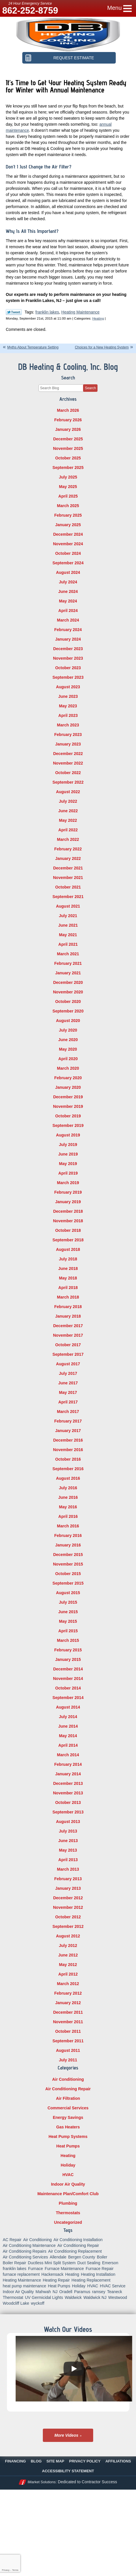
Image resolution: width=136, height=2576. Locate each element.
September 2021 (67, 896)
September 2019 (67, 1125)
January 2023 (68, 744)
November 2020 (68, 992)
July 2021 (68, 915)
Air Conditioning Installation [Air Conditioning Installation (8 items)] (78, 2239)
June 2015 (68, 1611)
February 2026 (68, 420)
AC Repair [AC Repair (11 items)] (12, 2239)
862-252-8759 (30, 10)
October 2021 (68, 887)
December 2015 (68, 1554)
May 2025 (68, 486)
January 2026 (68, 429)
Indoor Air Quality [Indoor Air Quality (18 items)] (18, 2291)
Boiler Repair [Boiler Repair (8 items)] (14, 2262)
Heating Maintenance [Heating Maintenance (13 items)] (22, 2280)
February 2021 (68, 963)
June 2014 (68, 1726)
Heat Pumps (68, 2146)
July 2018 (68, 1259)
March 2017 (68, 1411)
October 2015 (68, 1573)
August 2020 (68, 1020)
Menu (114, 8)
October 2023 (68, 667)
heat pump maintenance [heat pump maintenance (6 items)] (24, 2286)
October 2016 (68, 1459)
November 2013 (68, 1793)
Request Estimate (78, 57)
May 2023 (68, 706)
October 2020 (68, 1001)
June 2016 (68, 1497)
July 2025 (68, 477)
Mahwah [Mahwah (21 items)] (43, 2291)
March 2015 (68, 1640)
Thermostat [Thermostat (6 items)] (13, 2297)
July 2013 (68, 1831)
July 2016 (68, 1487)
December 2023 (68, 648)
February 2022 (68, 849)
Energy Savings (68, 2117)
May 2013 (68, 1850)
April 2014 (68, 1745)
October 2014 (68, 1688)
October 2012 (68, 1917)
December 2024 (68, 534)
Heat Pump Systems (68, 2136)
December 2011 (68, 2012)
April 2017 (68, 1402)
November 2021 (68, 877)
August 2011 (68, 2050)
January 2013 (68, 1888)
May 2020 (68, 1049)
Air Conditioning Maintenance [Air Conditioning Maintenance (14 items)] (29, 2245)
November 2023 (68, 658)
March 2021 (68, 954)
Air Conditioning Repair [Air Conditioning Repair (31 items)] (78, 2245)
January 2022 (68, 858)
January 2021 (68, 973)
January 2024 (68, 639)
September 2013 (67, 1812)
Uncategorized (68, 2222)
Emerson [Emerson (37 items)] (110, 2262)
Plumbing (68, 2203)
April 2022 (68, 830)
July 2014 (68, 1716)
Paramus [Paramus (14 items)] (82, 2291)
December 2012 (68, 1898)
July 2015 (68, 1602)
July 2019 (68, 1144)
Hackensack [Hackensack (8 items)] (52, 2274)
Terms (15, 2570)
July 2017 (68, 1373)
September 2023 (67, 677)
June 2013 (68, 1840)
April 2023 (68, 715)
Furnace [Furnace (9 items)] (35, 2268)
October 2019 (68, 1116)
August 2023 (68, 687)
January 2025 (68, 524)
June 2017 (68, 1383)
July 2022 (68, 801)
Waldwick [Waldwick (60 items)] (73, 2297)
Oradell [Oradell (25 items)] (65, 2291)
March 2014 (68, 1754)
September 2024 (67, 563)
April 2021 (68, 944)
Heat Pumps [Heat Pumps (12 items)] (59, 2286)
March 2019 (68, 1182)
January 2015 (68, 1659)
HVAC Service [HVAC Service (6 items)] (112, 2286)
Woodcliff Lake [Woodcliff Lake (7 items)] (16, 2303)
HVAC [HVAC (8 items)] (92, 2286)
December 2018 (68, 1211)
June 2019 (68, 1154)
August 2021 (68, 906)
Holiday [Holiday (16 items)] (79, 2286)
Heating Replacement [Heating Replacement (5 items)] (91, 2280)
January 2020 (68, 1087)
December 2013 (68, 1783)
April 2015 (68, 1631)
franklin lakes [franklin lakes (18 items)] (14, 2268)
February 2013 (68, 1878)
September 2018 (67, 1240)
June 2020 (68, 1039)
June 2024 (68, 591)
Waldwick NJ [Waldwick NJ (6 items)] (94, 2297)
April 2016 (68, 1516)
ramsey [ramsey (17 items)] (98, 2291)
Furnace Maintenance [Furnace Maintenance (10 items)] (64, 2268)
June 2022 (68, 810)
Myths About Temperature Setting (32, 347)
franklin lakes (47, 312)
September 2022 (67, 782)
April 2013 (68, 1859)
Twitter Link (14, 312)
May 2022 (68, 820)
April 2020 (68, 1058)
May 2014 (68, 1735)
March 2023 (68, 725)
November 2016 (68, 1449)
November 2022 (68, 763)
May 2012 (68, 1964)
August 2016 (68, 1478)
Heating (98, 318)
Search (90, 388)
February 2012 (68, 1993)
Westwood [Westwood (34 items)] (117, 2297)
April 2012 (68, 1974)
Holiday (68, 2165)
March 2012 (68, 1983)
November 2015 (68, 1564)
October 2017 (68, 1344)
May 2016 (68, 1507)
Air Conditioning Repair (68, 2089)
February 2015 (68, 1650)
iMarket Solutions (41, 2482)
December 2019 (68, 1097)
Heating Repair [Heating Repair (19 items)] (56, 2280)
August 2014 (68, 1707)
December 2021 (68, 868)
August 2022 (68, 791)
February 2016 (68, 1535)
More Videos (66, 2435)
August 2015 (68, 1592)
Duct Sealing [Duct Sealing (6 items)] (88, 2262)
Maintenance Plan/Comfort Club (68, 2193)
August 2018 (68, 1249)
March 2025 (68, 505)
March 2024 (68, 620)
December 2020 (68, 982)
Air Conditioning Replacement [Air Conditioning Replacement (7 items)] (75, 2251)
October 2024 (68, 553)
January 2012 (68, 2002)
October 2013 (68, 1802)
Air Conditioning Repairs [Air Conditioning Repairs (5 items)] (24, 2251)
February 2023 (68, 734)
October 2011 (68, 2031)
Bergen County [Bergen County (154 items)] (81, 2257)
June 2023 (68, 696)
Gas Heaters (68, 2127)
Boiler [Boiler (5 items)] (102, 2257)
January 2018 (68, 1316)
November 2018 (68, 1221)
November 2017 (68, 1335)
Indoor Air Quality (68, 2184)
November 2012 (68, 1907)
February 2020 (68, 1077)
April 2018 (68, 1287)
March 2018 (68, 1297)
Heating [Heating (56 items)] (72, 2274)
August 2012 (68, 1936)
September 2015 (67, 1583)
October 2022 (68, 772)
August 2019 (68, 1135)
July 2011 (68, 2060)
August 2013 (68, 1821)
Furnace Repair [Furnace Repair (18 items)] (100, 2268)
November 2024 (68, 543)
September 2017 (67, 1354)
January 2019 (68, 1201)
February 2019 (68, 1192)
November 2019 (68, 1106)
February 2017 (68, 1421)
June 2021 (68, 925)
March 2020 (68, 1068)
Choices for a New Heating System (102, 347)
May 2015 (68, 1621)
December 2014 (68, 1669)
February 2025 (68, 515)
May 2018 (68, 1278)
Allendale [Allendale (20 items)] (58, 2257)
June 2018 (68, 1268)
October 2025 (68, 458)
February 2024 (68, 629)
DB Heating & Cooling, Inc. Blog (68, 366)
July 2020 (68, 1030)
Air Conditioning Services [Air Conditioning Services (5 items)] (25, 2257)
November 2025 (68, 448)
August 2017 (68, 1364)
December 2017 (68, 1325)
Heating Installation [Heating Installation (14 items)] (98, 2274)
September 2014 (67, 1697)
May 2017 (68, 1392)
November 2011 (68, 2021)
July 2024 (68, 582)
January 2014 (68, 1774)
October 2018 (68, 1230)
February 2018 (68, 1306)
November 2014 (68, 1678)
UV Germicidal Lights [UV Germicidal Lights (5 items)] (44, 2297)
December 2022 (68, 753)
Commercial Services (68, 2108)
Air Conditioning (68, 2079)
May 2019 (68, 1163)
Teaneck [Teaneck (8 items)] (114, 2291)
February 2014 (68, 1764)
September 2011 (67, 2041)
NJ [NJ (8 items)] (55, 2291)
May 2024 (68, 601)
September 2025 (67, 467)
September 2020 (67, 1011)
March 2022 (68, 839)
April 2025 (68, 496)
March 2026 (68, 410)
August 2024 (68, 572)
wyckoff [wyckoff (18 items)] (37, 2303)
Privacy (5, 2570)
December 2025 (68, 439)
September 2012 (67, 1926)
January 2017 (68, 1430)
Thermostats (68, 2212)
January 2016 (68, 1545)
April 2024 (68, 610)
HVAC (68, 2174)
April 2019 (68, 1173)
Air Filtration (68, 2098)
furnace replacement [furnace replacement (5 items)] (21, 2274)
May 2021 (68, 934)
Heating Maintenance (80, 312)
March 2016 (68, 1526)
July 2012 (68, 1945)
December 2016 (68, 1440)
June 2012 (68, 1955)
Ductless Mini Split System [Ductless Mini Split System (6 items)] (52, 2262)
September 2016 (67, 1468)
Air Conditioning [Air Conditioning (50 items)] (37, 2239)
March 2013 (68, 1869)
